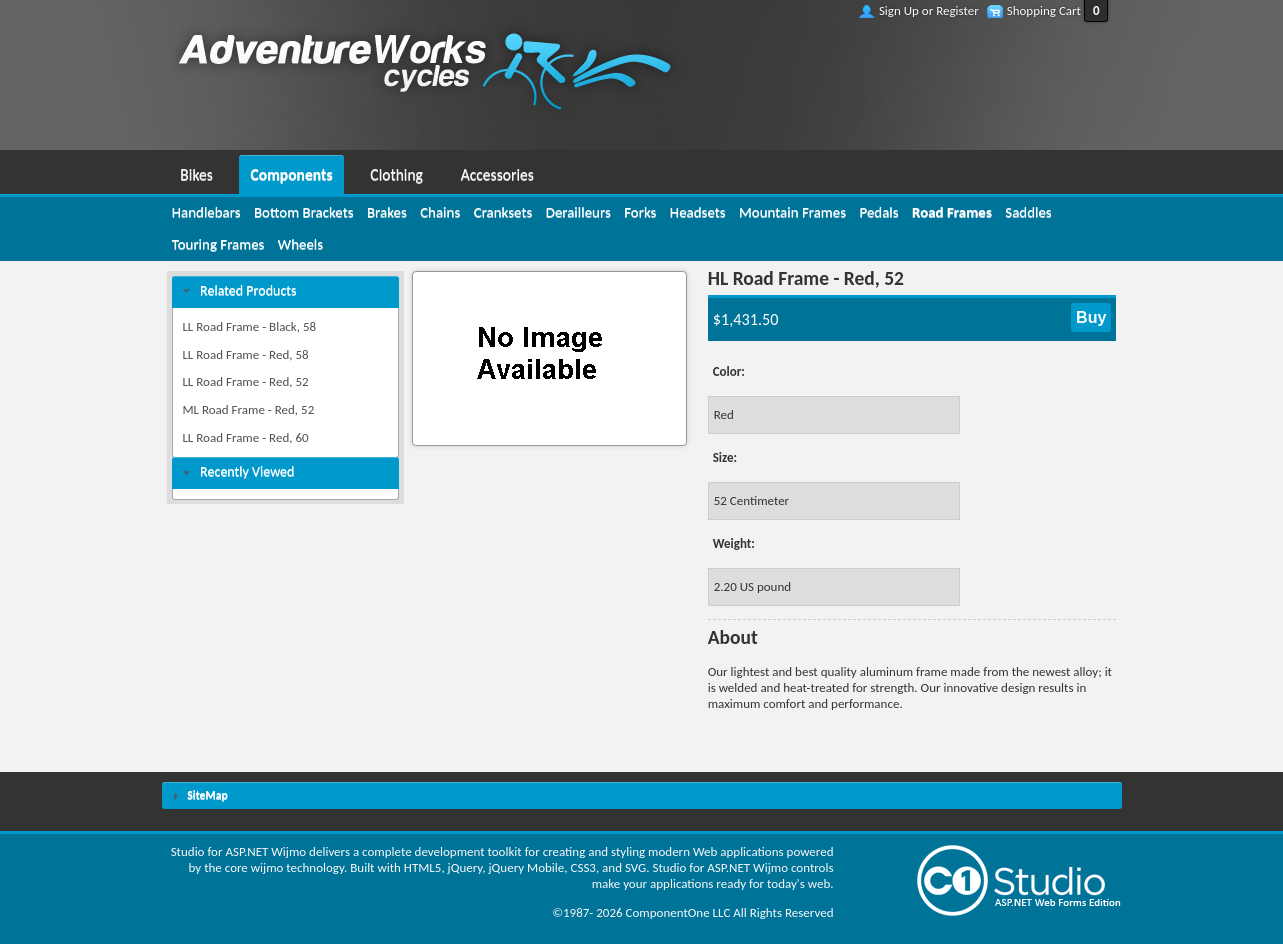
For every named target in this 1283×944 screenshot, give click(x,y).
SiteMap (207, 795)
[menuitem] (197, 172)
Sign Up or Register (929, 10)
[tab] (286, 291)
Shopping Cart (1044, 10)
